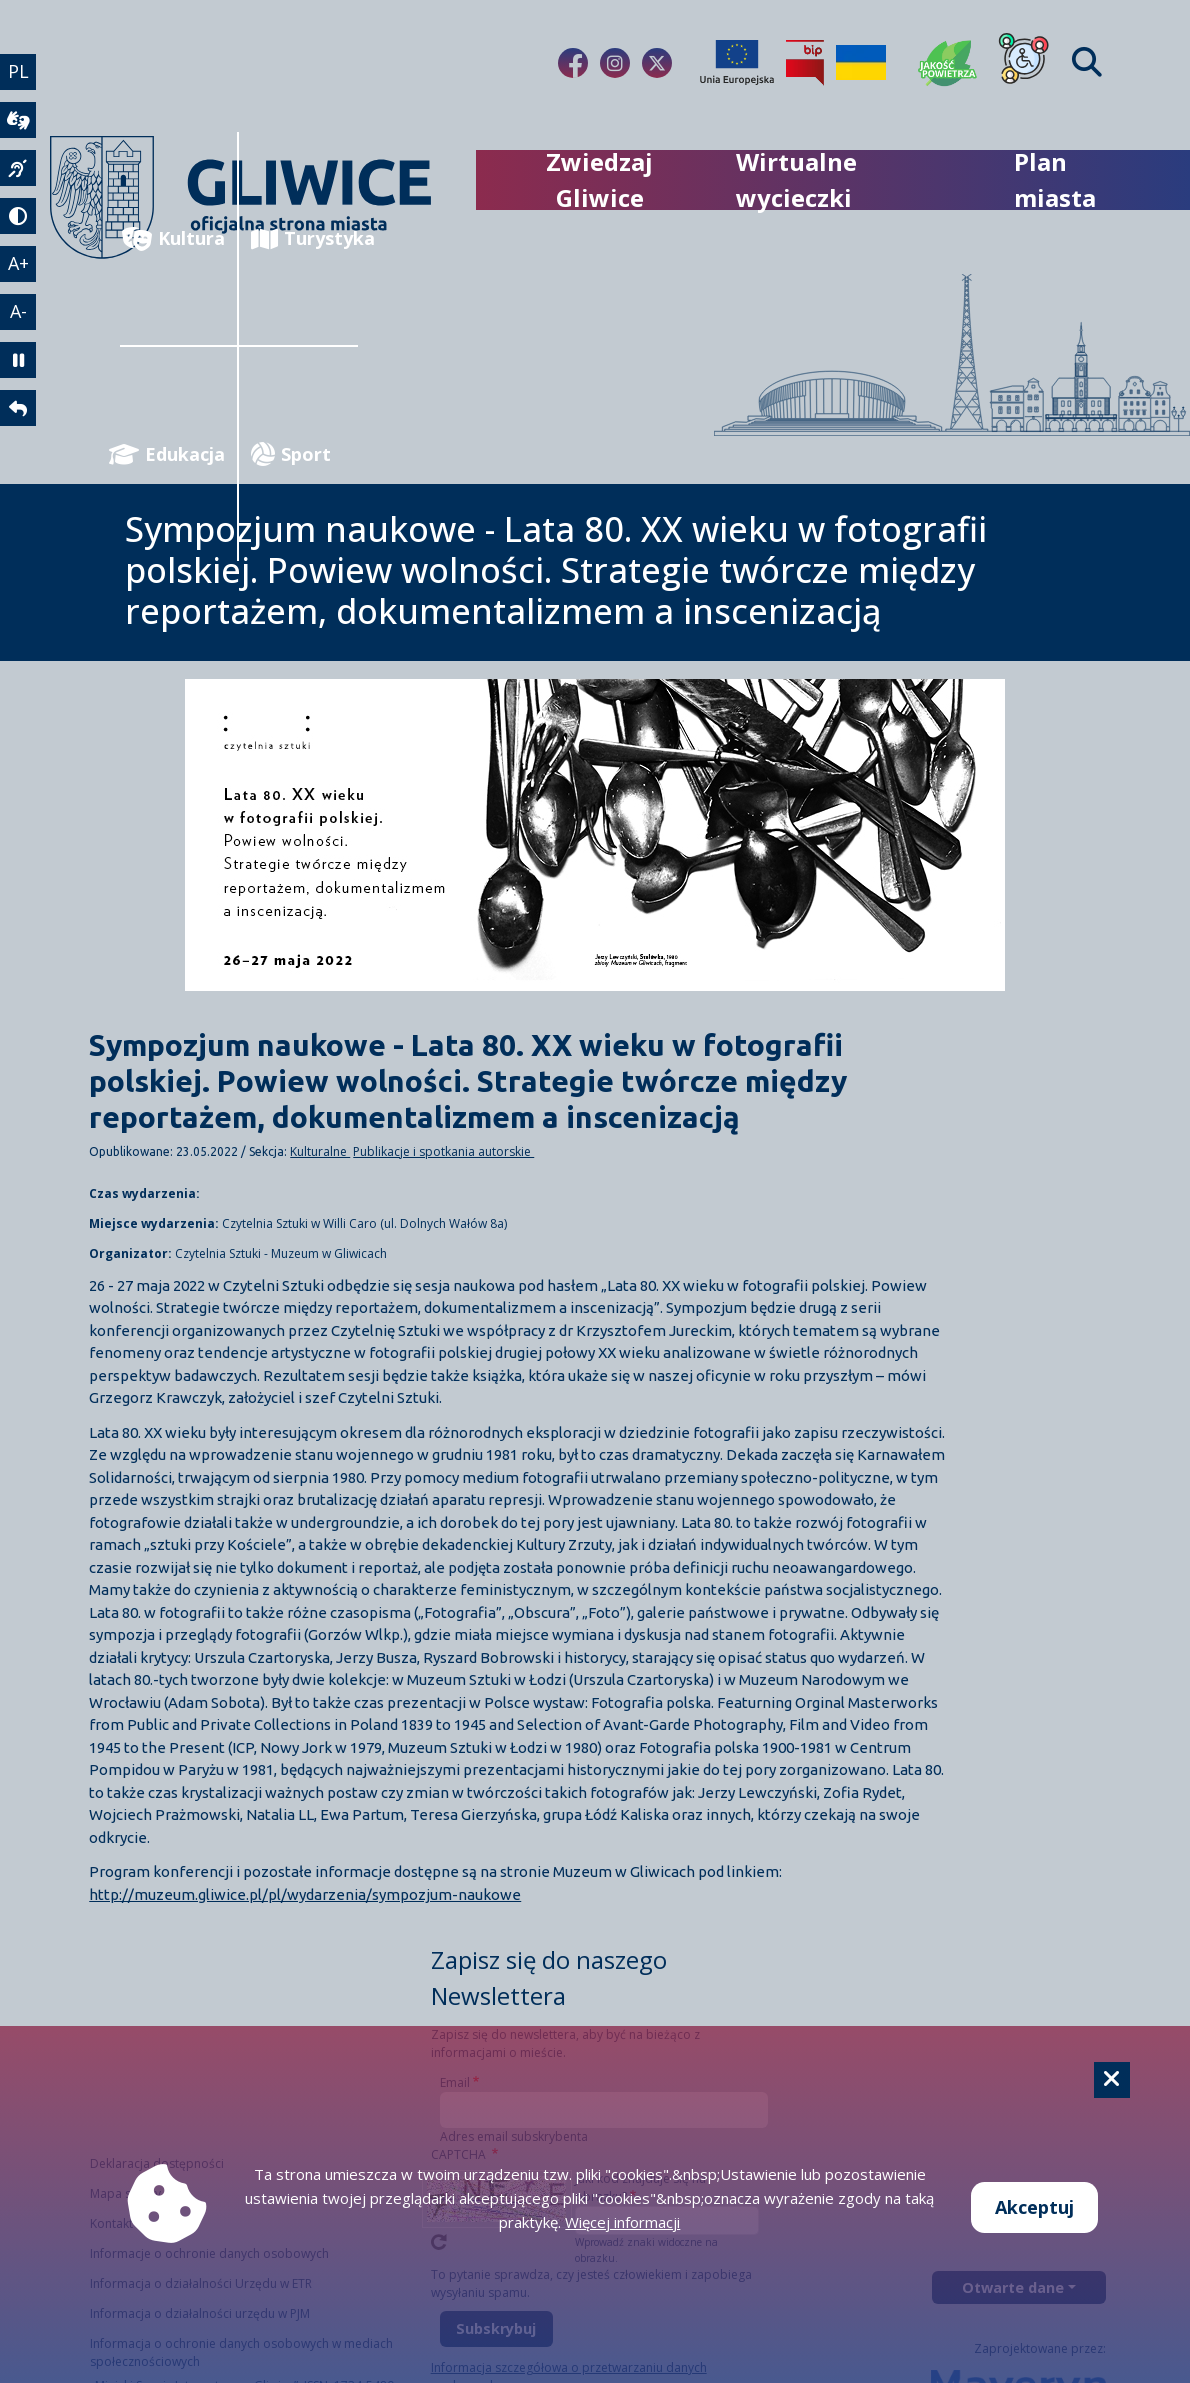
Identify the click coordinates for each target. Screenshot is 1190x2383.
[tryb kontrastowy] (18, 216)
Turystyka (304, 238)
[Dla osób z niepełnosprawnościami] (1024, 63)
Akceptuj (1034, 2207)
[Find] (1087, 62)
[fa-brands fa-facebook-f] (573, 63)
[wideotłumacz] (18, 120)
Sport (291, 454)
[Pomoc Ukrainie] (861, 63)
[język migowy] (18, 168)
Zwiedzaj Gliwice (599, 179)
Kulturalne (320, 1151)
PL (18, 71)
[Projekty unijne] (737, 63)
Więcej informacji (622, 2222)
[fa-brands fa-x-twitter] (657, 63)
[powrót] (18, 408)
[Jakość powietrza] (948, 63)
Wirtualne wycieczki (796, 179)
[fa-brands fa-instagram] (615, 63)
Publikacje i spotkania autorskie (443, 1151)
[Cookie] (1112, 2080)
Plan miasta (1055, 179)
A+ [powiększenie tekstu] (18, 263)
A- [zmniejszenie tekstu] (18, 311)
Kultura (173, 238)
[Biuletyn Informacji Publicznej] (805, 63)
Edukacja (172, 454)
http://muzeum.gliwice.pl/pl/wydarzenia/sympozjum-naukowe (305, 1894)
